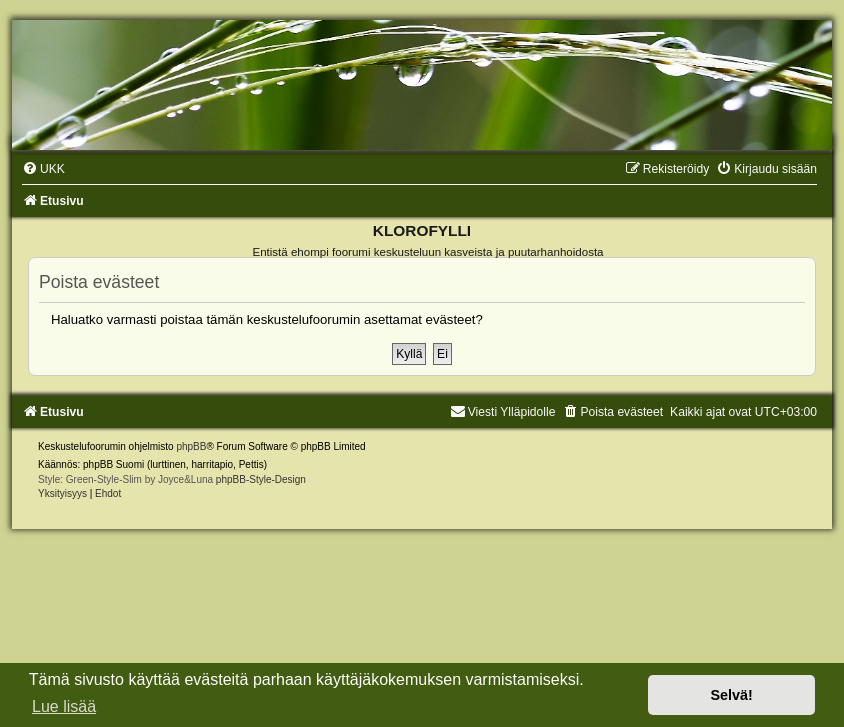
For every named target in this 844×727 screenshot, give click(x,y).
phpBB (191, 446)
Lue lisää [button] (64, 706)
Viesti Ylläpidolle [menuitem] (503, 412)
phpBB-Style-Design (261, 479)
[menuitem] (43, 169)
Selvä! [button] (731, 695)
